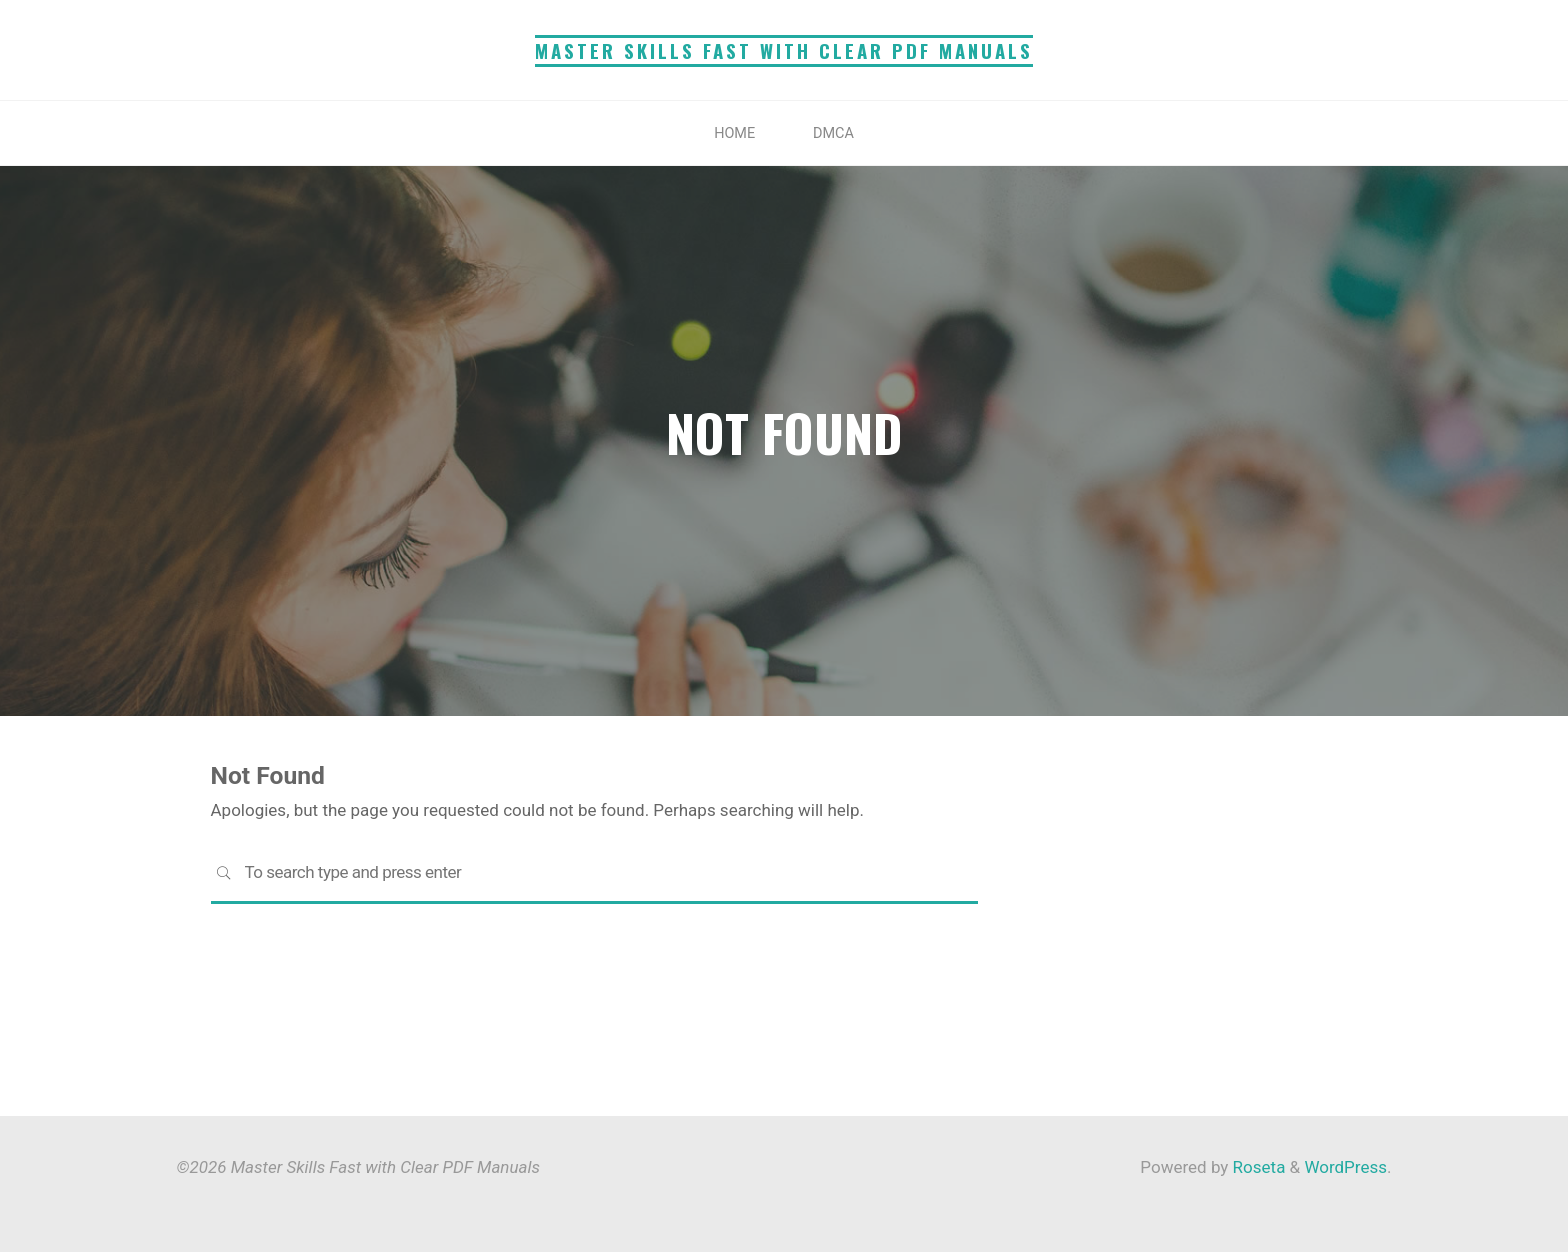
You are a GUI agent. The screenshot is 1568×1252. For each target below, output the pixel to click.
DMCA (833, 133)
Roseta (1256, 1167)
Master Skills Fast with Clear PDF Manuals (784, 50)
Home (734, 133)
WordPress (1345, 1167)
